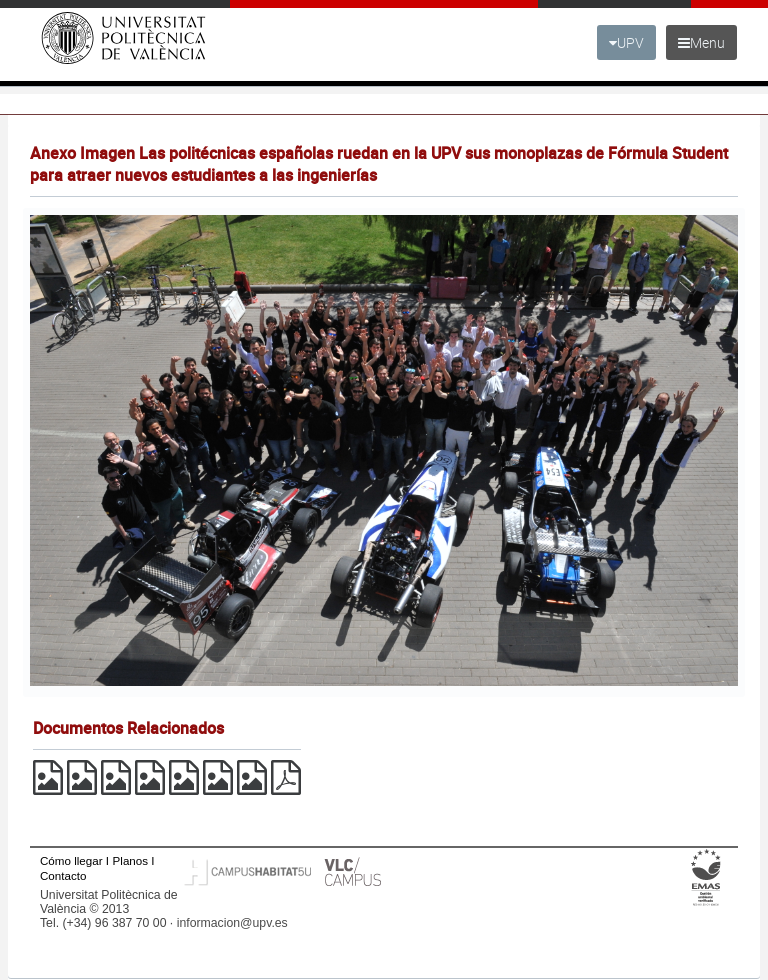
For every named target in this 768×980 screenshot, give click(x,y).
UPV (626, 42)
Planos (131, 860)
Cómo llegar (71, 860)
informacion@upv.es (232, 923)
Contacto (63, 875)
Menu (701, 42)
